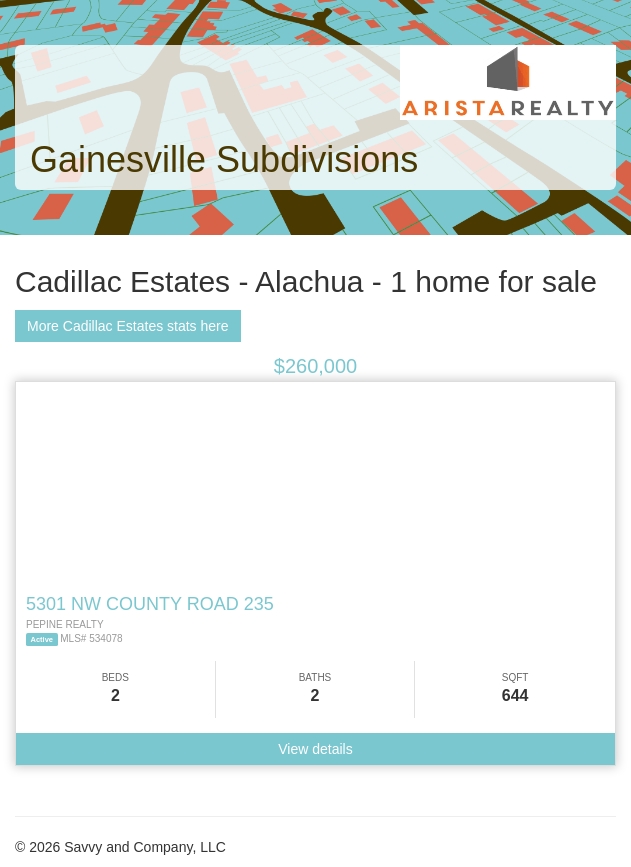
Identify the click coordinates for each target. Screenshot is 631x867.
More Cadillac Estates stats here (128, 326)
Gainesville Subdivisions (224, 159)
